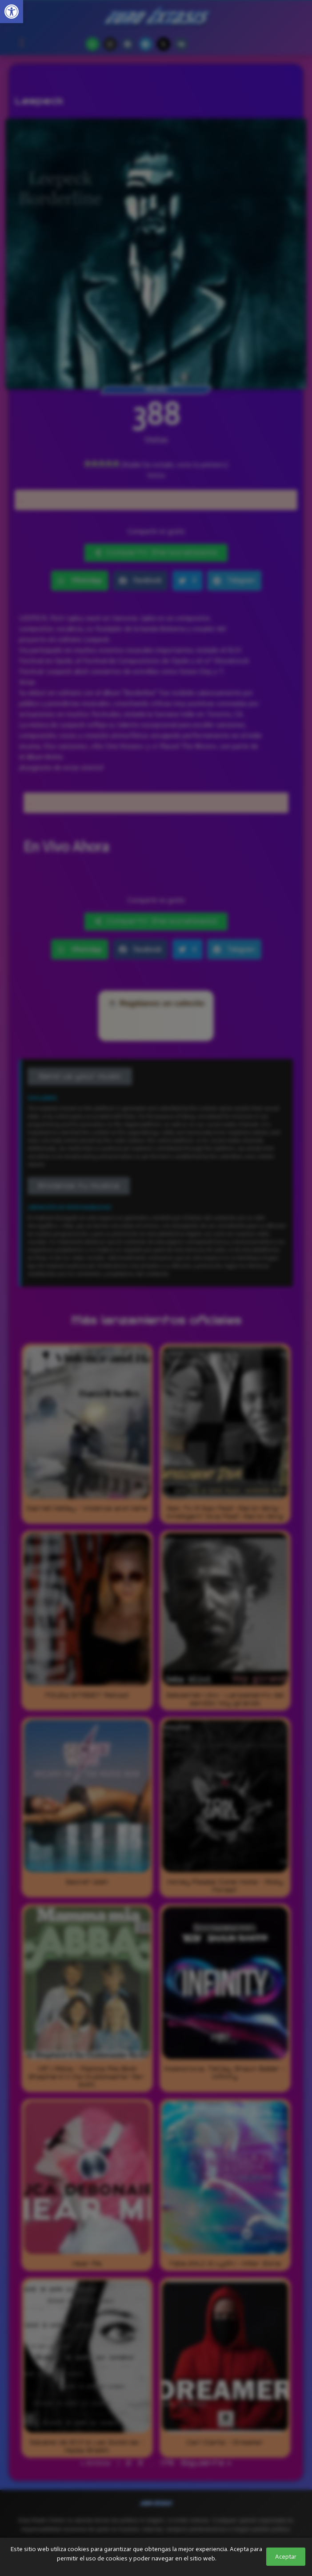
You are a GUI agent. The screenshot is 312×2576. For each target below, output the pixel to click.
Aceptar (285, 2556)
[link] (11, 11)
